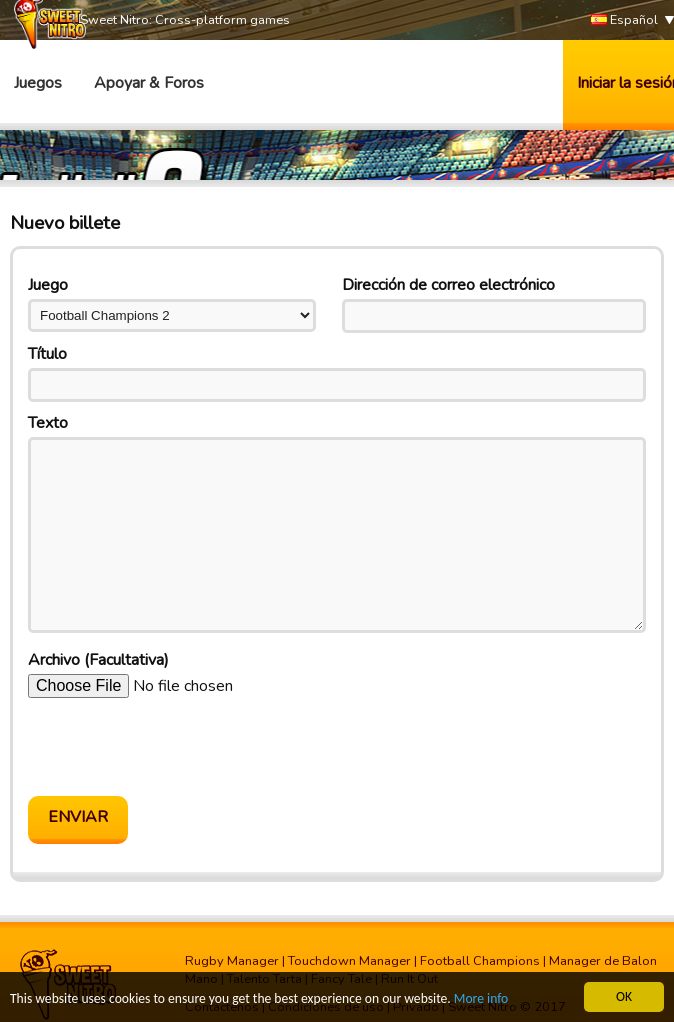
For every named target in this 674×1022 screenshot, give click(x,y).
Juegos (38, 83)
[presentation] (180, 747)
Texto (48, 423)
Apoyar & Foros (149, 83)
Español (624, 20)
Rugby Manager (232, 961)
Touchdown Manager (349, 961)
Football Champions (480, 961)
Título (47, 354)
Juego (48, 285)
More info (481, 999)
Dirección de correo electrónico (448, 285)
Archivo (98, 660)
